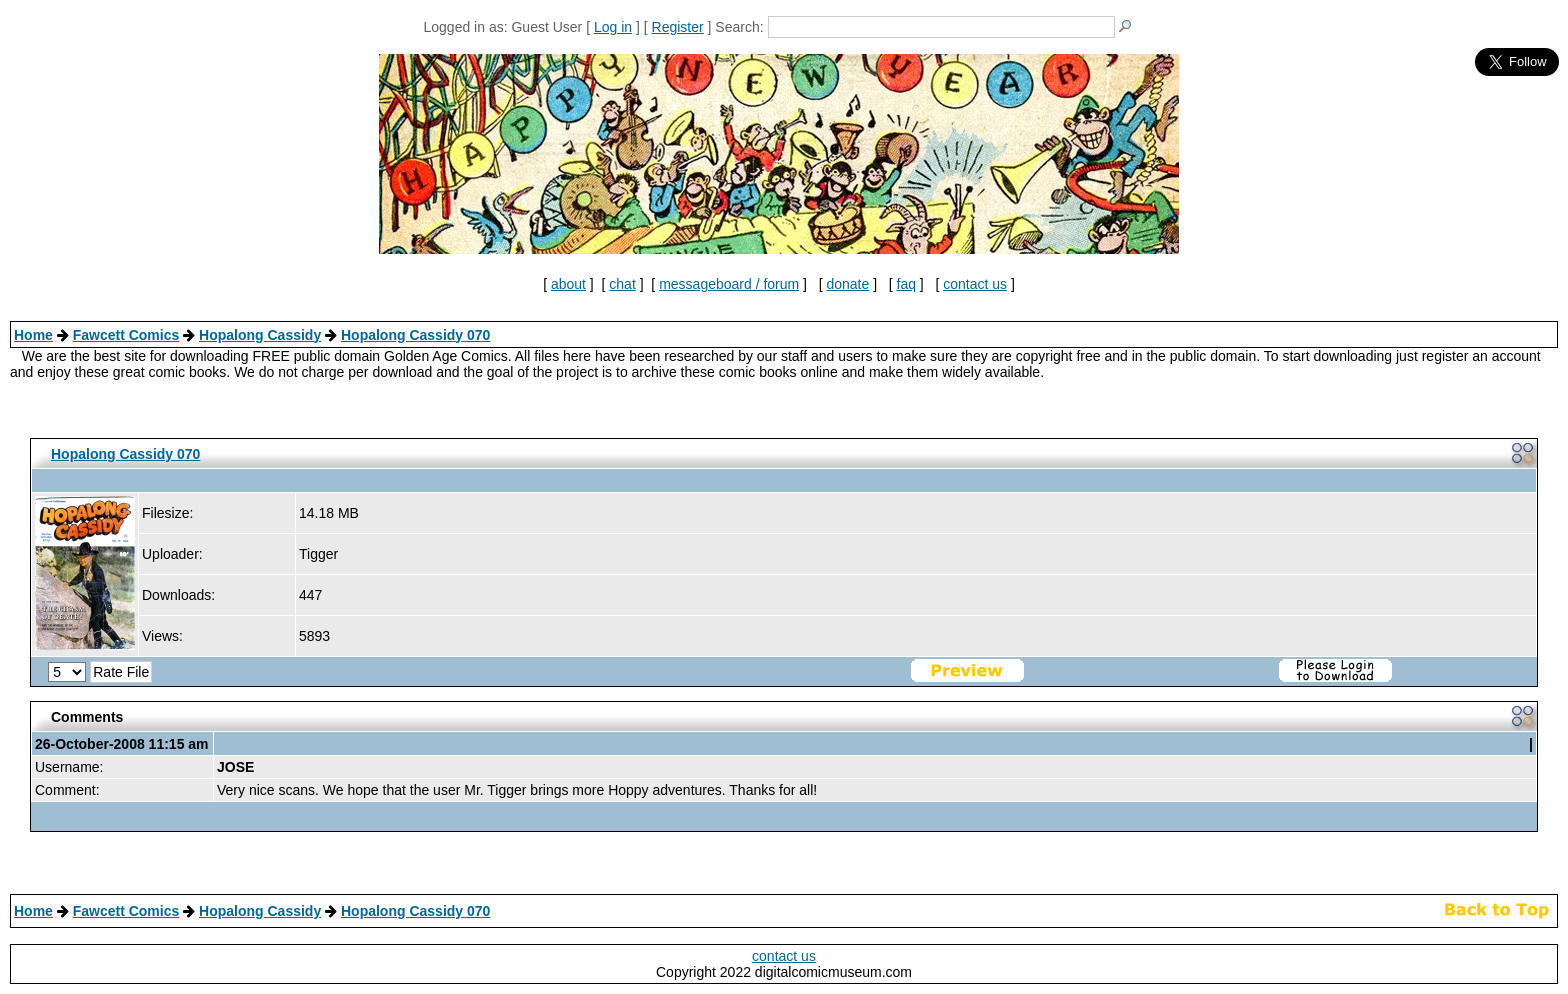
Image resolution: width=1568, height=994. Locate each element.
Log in (613, 27)
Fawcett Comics (126, 335)
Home (33, 335)
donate (847, 284)
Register (678, 27)
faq (906, 284)
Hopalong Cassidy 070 (415, 335)
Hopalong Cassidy (260, 335)
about (568, 284)
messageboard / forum (729, 284)
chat (622, 284)
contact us (975, 284)
